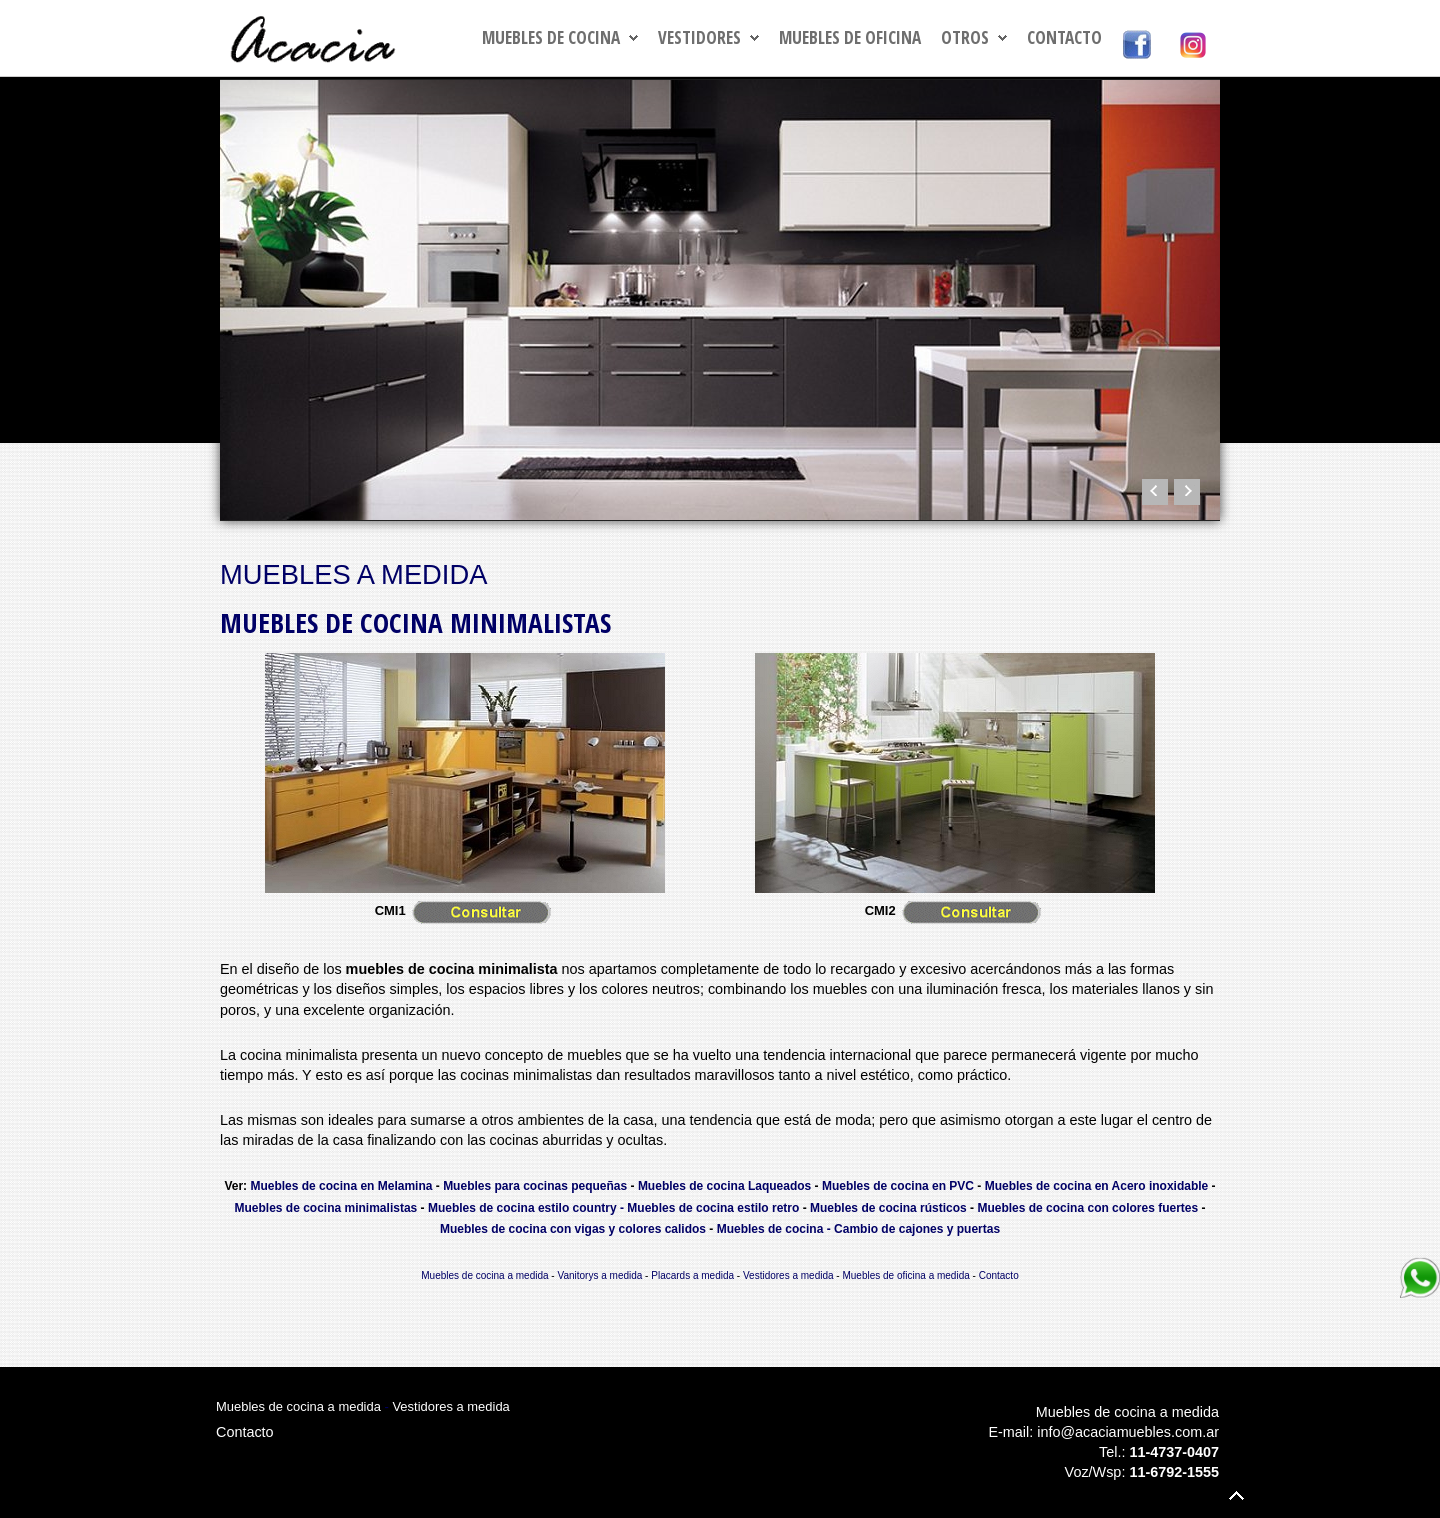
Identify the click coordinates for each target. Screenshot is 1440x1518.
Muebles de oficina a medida (905, 1275)
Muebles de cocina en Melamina (341, 1186)
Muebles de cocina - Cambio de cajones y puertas (858, 1229)
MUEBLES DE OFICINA (850, 37)
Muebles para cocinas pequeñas (535, 1186)
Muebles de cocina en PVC (898, 1186)
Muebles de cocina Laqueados (724, 1186)
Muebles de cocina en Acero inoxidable (1097, 1186)
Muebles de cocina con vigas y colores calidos (573, 1229)
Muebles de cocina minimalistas (326, 1208)
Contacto (1064, 37)
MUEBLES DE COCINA (551, 37)
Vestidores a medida (788, 1275)
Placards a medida (692, 1275)
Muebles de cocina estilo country (522, 1208)
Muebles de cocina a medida (484, 1275)
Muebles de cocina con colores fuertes (1087, 1208)
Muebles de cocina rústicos (888, 1208)
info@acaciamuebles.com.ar (1128, 1432)
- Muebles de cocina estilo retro (709, 1208)
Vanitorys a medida (599, 1275)
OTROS (965, 37)
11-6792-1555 (1174, 1472)
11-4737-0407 (1174, 1452)
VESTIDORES (699, 37)
